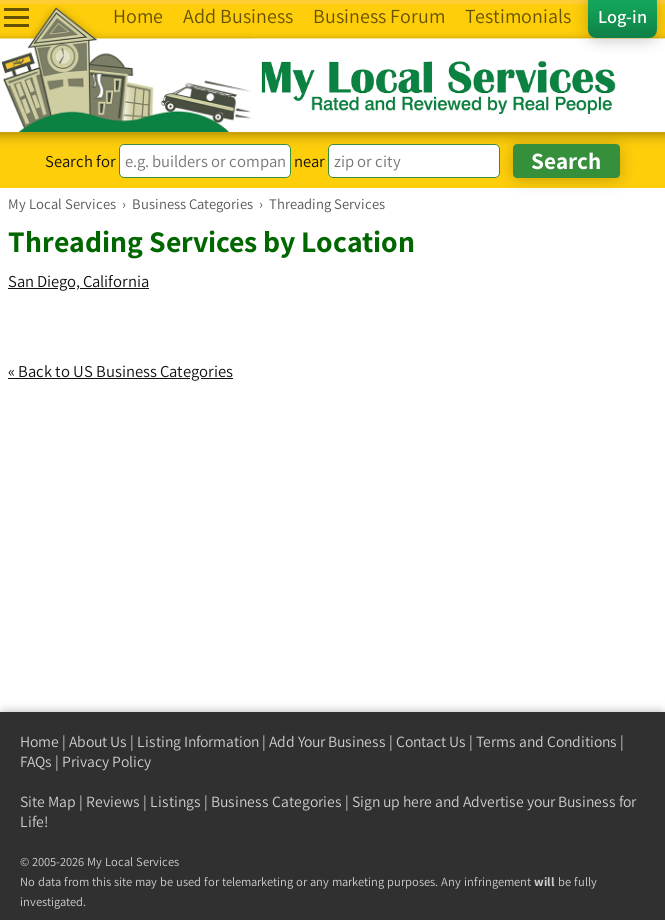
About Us (98, 741)
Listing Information (198, 741)
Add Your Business (327, 741)
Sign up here (392, 801)
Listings (175, 801)
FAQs (36, 761)
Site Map (48, 801)
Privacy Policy (106, 761)
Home (39, 741)
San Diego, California (78, 281)
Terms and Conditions (546, 741)
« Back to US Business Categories (120, 371)
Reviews (113, 801)
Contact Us (431, 741)
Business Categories (276, 801)
